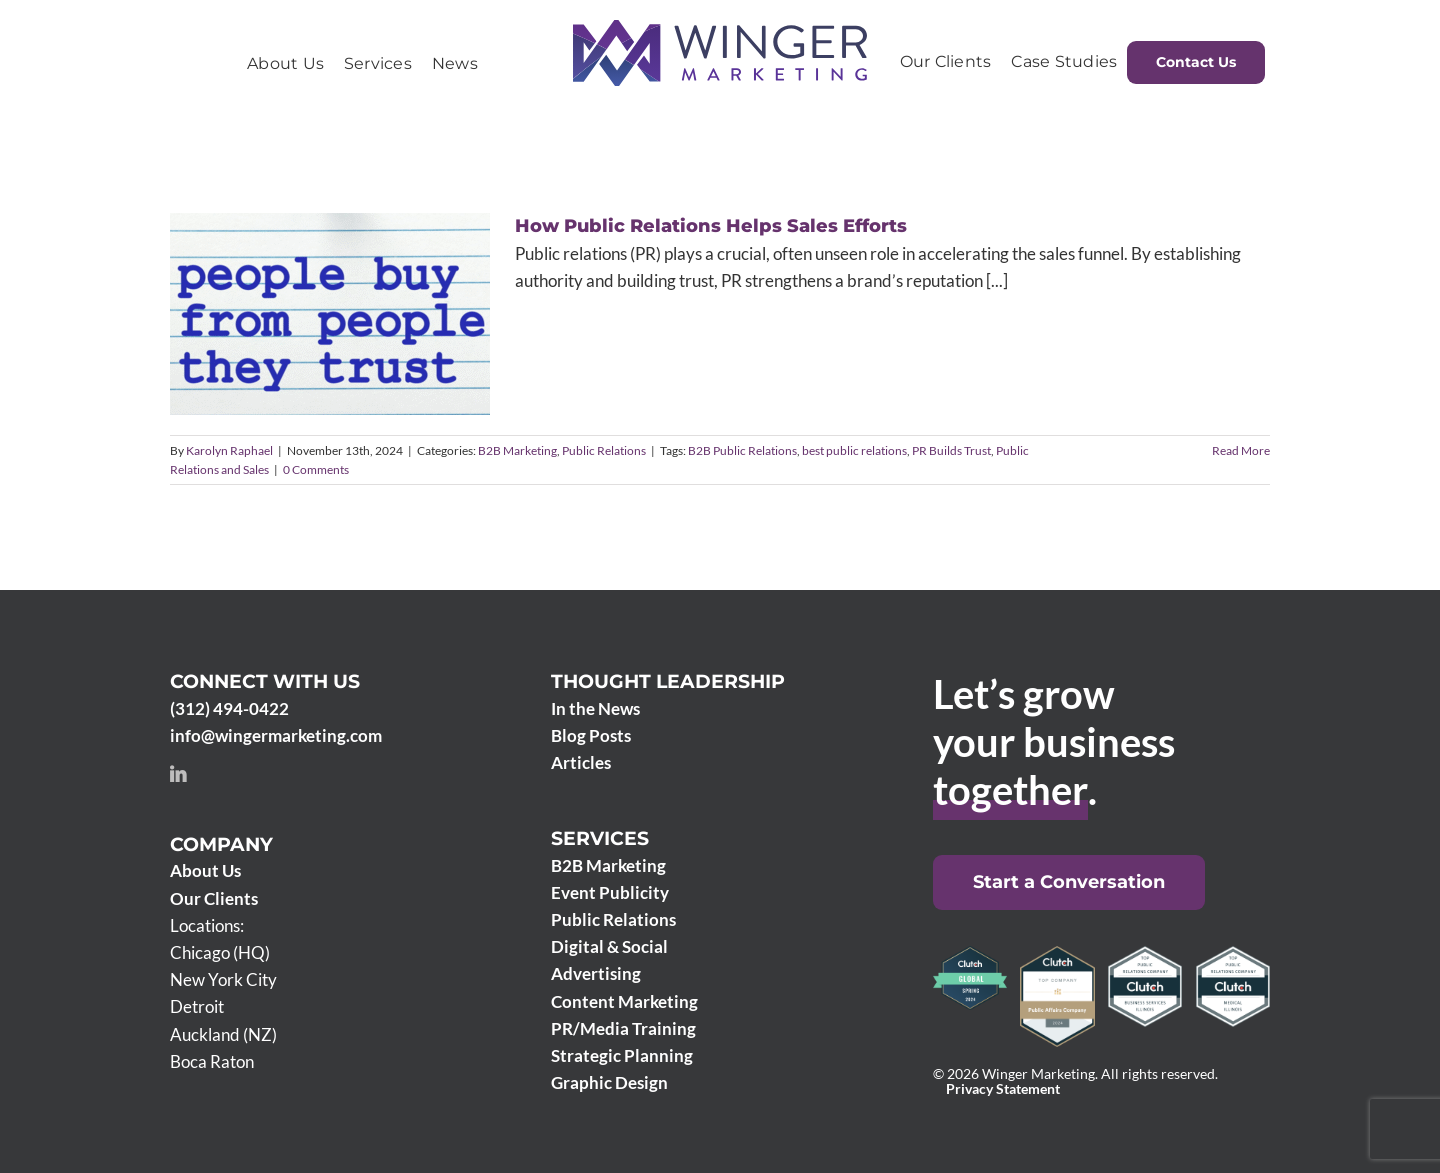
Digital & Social (609, 946)
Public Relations (604, 450)
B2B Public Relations (742, 450)
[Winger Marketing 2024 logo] (720, 28)
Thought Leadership (668, 681)
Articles (581, 762)
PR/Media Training (623, 1028)
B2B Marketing (517, 450)
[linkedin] (178, 774)
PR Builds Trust (951, 450)
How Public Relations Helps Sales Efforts (711, 226)
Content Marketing (624, 1001)
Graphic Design (609, 1082)
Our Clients (214, 898)
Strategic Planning (622, 1055)
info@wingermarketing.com (276, 735)
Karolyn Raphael (229, 450)
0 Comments (316, 469)
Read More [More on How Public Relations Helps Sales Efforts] (1241, 450)
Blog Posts (591, 735)
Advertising (596, 973)
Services (600, 838)
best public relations (854, 450)
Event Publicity (610, 892)
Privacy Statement (1003, 1089)
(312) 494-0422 (229, 708)
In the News (595, 708)
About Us (205, 870)
